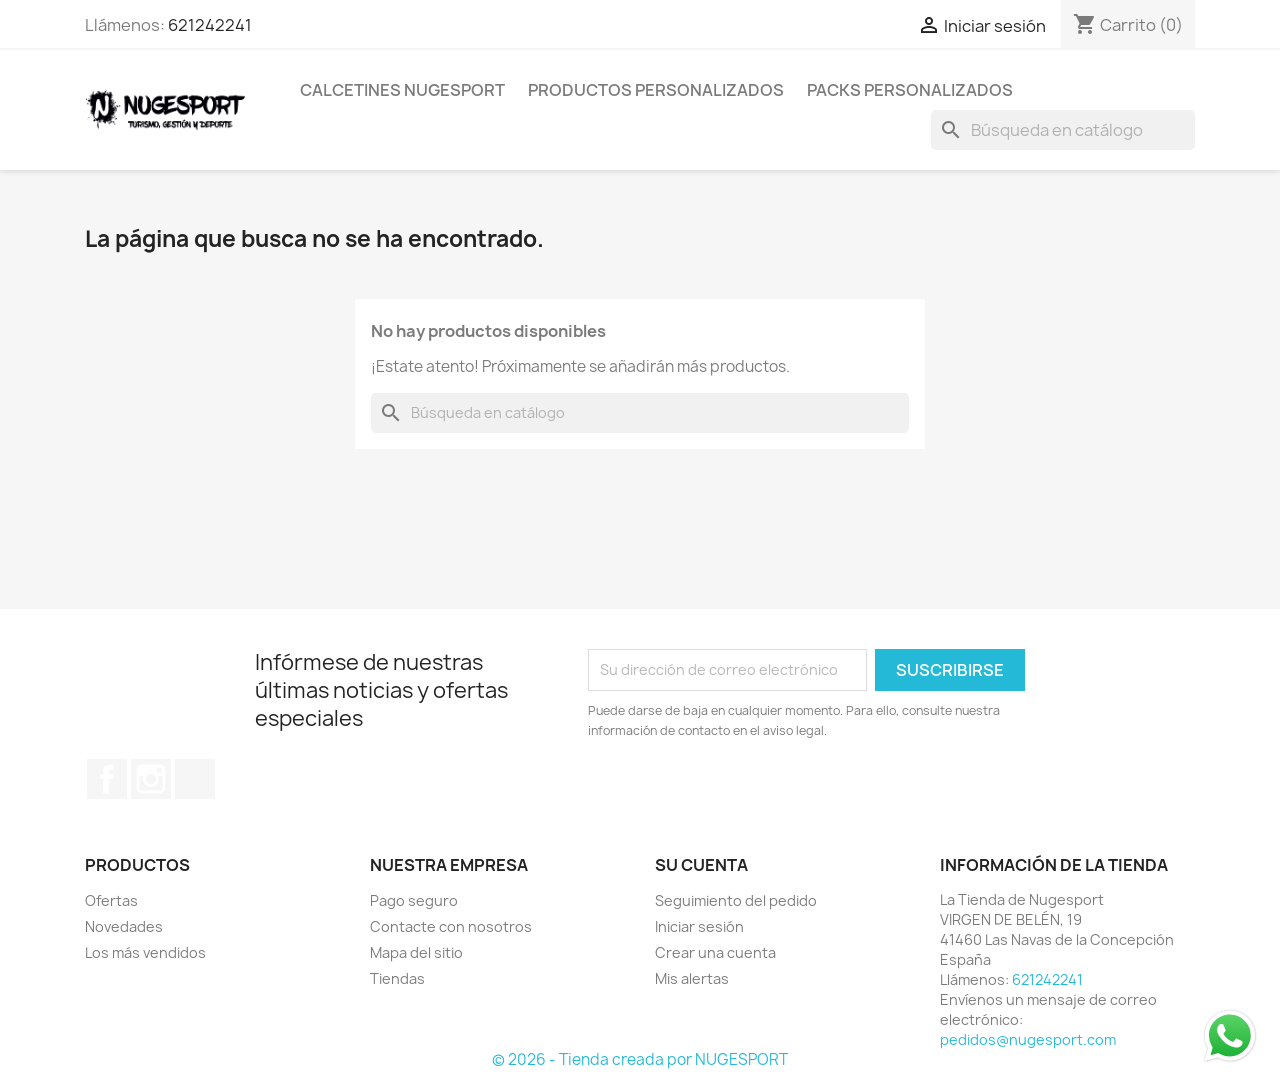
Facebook (107, 779)
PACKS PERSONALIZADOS (910, 90)
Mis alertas (692, 978)
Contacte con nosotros (451, 926)
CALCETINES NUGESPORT (402, 90)
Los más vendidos (145, 952)
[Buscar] (1063, 130)
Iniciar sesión (699, 926)
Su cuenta (701, 865)
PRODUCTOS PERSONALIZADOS (656, 90)
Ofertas (111, 900)
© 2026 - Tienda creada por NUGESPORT (640, 1059)
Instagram (151, 779)
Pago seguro (414, 900)
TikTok (195, 779)
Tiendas (397, 978)
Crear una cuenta (715, 952)
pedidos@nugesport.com (1028, 1039)
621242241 (210, 25)
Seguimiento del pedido (736, 900)
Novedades (124, 926)
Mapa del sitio (416, 952)
